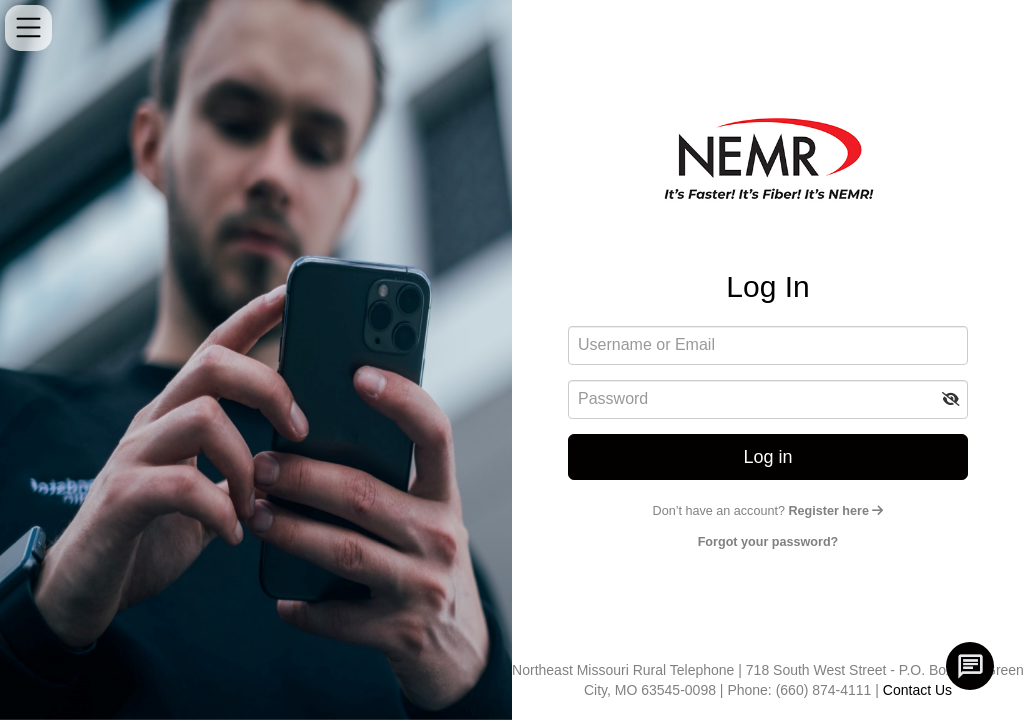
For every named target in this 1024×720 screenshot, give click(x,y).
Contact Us (917, 690)
